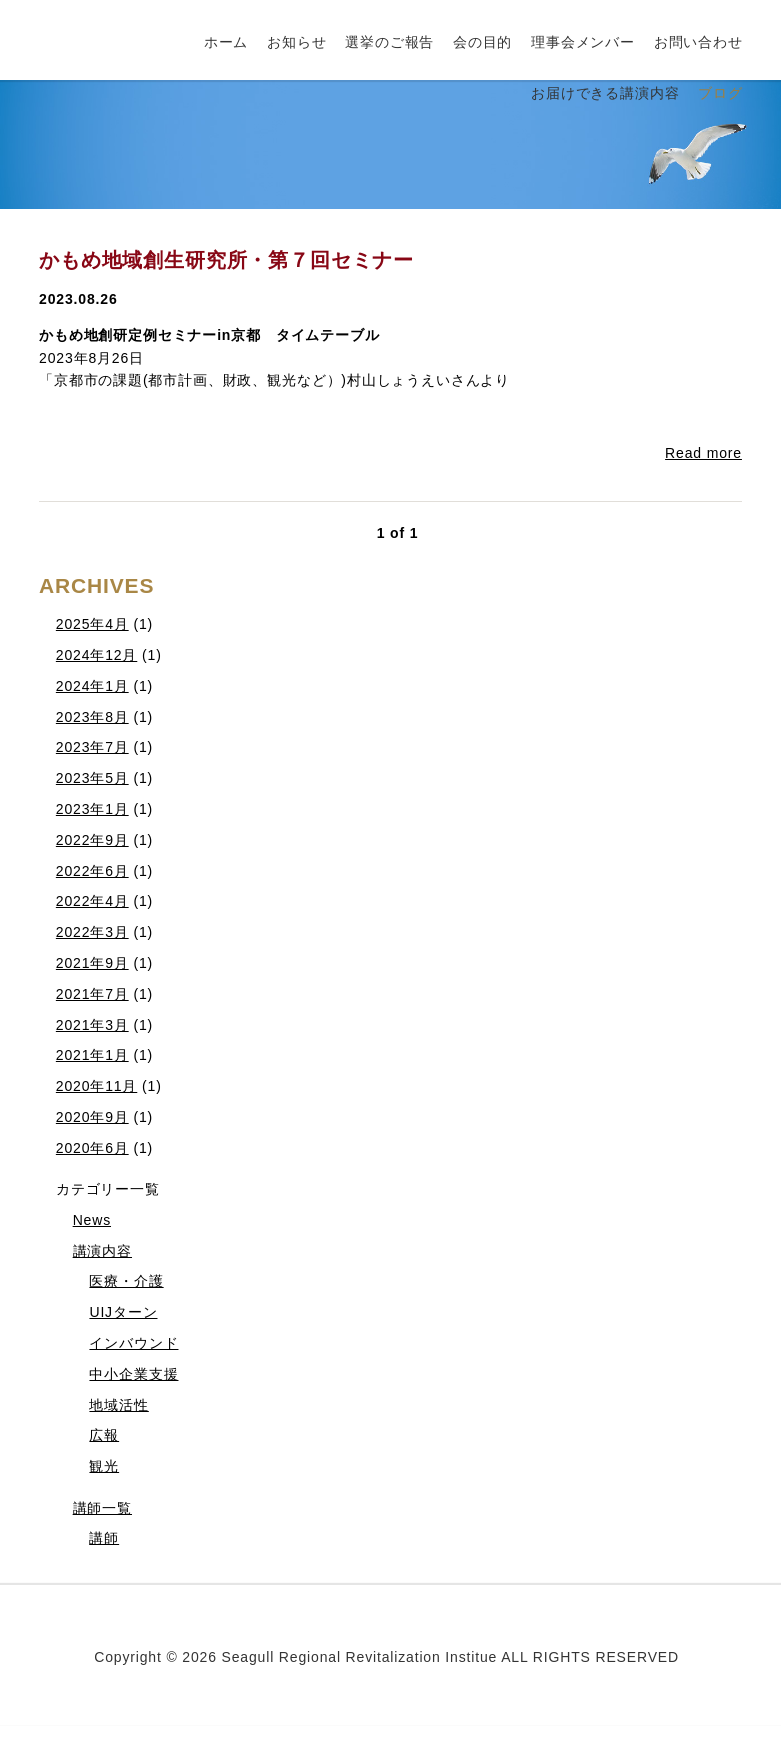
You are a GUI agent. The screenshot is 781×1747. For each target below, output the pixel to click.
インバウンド (133, 1343)
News (92, 1220)
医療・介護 (126, 1281)
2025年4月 (92, 624)
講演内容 (102, 1251)
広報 (104, 1435)
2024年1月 (92, 686)
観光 (104, 1466)
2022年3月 (92, 932)
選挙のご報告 (389, 42)
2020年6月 (92, 1148)
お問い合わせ (698, 42)
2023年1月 (92, 809)
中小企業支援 (133, 1374)
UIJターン (123, 1312)
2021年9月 (92, 963)
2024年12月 (96, 655)
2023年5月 (92, 778)
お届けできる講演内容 (605, 93)
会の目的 (482, 42)
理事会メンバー (583, 42)
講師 (104, 1538)
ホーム (226, 42)
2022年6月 (92, 871)
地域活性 (118, 1405)
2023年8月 (92, 717)
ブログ (720, 93)
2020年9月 (92, 1117)
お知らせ (296, 42)
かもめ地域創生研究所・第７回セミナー (226, 260)
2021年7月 (92, 994)
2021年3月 (92, 1025)
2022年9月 (92, 840)
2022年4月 (92, 901)
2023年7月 (92, 747)
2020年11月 (96, 1086)
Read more (703, 453)
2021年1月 (92, 1055)
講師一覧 (102, 1508)
